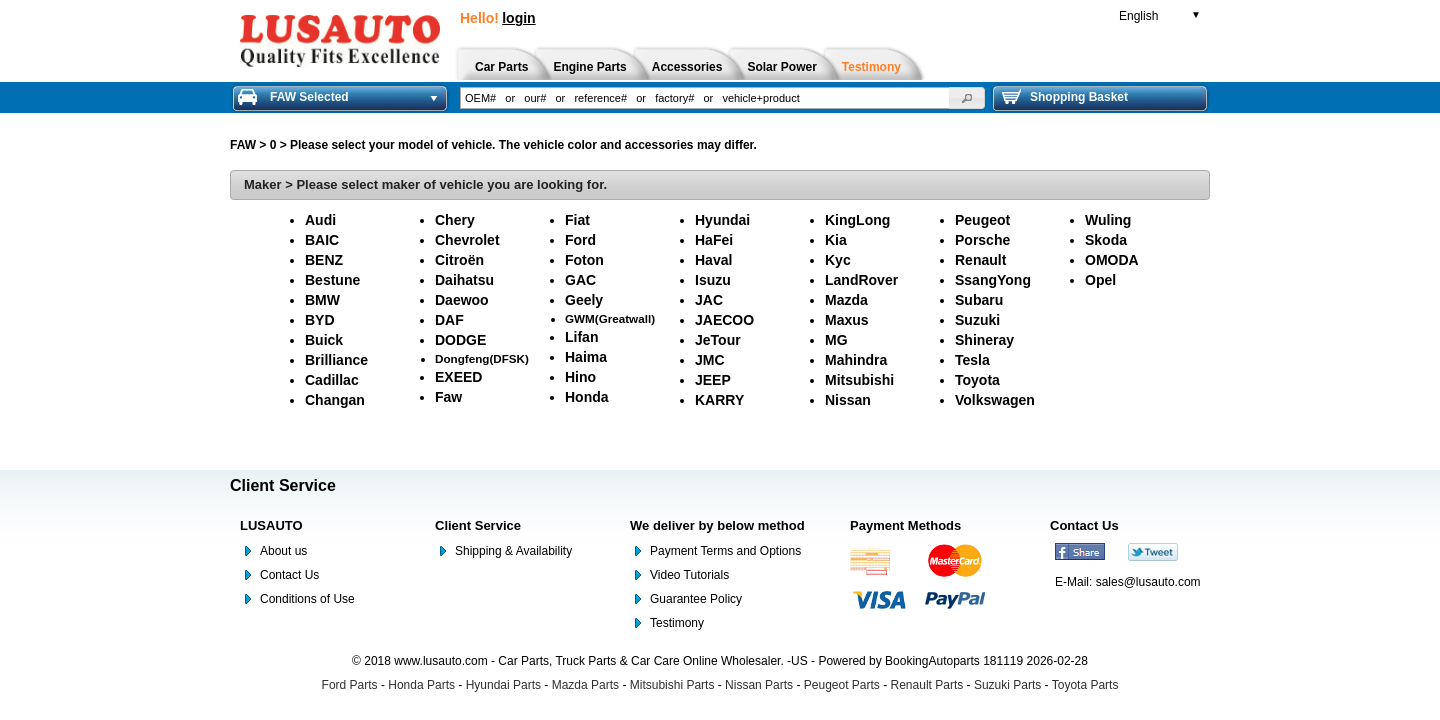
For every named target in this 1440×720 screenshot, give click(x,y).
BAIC (322, 240)
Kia (836, 240)
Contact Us (289, 575)
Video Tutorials (689, 575)
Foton (584, 260)
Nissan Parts (759, 685)
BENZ (324, 260)
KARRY (719, 400)
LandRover (861, 280)
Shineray (984, 340)
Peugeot (982, 220)
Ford (580, 240)
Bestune (332, 280)
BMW (322, 300)
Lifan (581, 337)
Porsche (982, 240)
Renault (980, 260)
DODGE (460, 340)
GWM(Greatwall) (610, 318)
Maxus (847, 320)
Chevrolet (467, 240)
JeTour (718, 340)
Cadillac (332, 380)
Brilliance (336, 360)
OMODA (1112, 260)
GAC (580, 280)
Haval (713, 260)
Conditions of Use (307, 599)
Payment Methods (905, 525)
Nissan (848, 400)
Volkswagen (995, 400)
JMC (710, 360)
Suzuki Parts (1007, 685)
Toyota (977, 380)
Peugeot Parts (842, 685)
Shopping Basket (1065, 97)
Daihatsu (464, 280)
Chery (455, 220)
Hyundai (722, 220)
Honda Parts (421, 685)
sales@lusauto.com (1148, 582)
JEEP (713, 380)
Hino (580, 377)
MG (836, 340)
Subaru (979, 300)
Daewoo (462, 300)
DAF (449, 320)
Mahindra (856, 360)
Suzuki (977, 320)
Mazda (846, 300)
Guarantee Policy (696, 599)
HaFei (714, 240)
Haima (586, 357)
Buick (324, 340)
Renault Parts (927, 685)
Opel (1100, 280)
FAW (243, 145)
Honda (587, 397)
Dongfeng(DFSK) (482, 358)
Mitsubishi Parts (672, 685)
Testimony (677, 623)
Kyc (838, 260)
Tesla (972, 360)
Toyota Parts (1085, 685)
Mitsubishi (859, 380)
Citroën (459, 260)
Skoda (1106, 240)
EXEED (458, 377)
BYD (320, 320)
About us (283, 551)
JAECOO (724, 320)
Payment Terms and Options (725, 551)
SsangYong (993, 280)
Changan (335, 400)
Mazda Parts (585, 685)
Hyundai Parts (503, 685)
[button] (967, 98)
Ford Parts (350, 685)
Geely (584, 300)
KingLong (857, 220)
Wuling (1108, 220)
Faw (448, 397)
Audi (320, 220)
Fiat (577, 220)
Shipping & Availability (513, 551)
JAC (709, 300)
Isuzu (713, 280)
